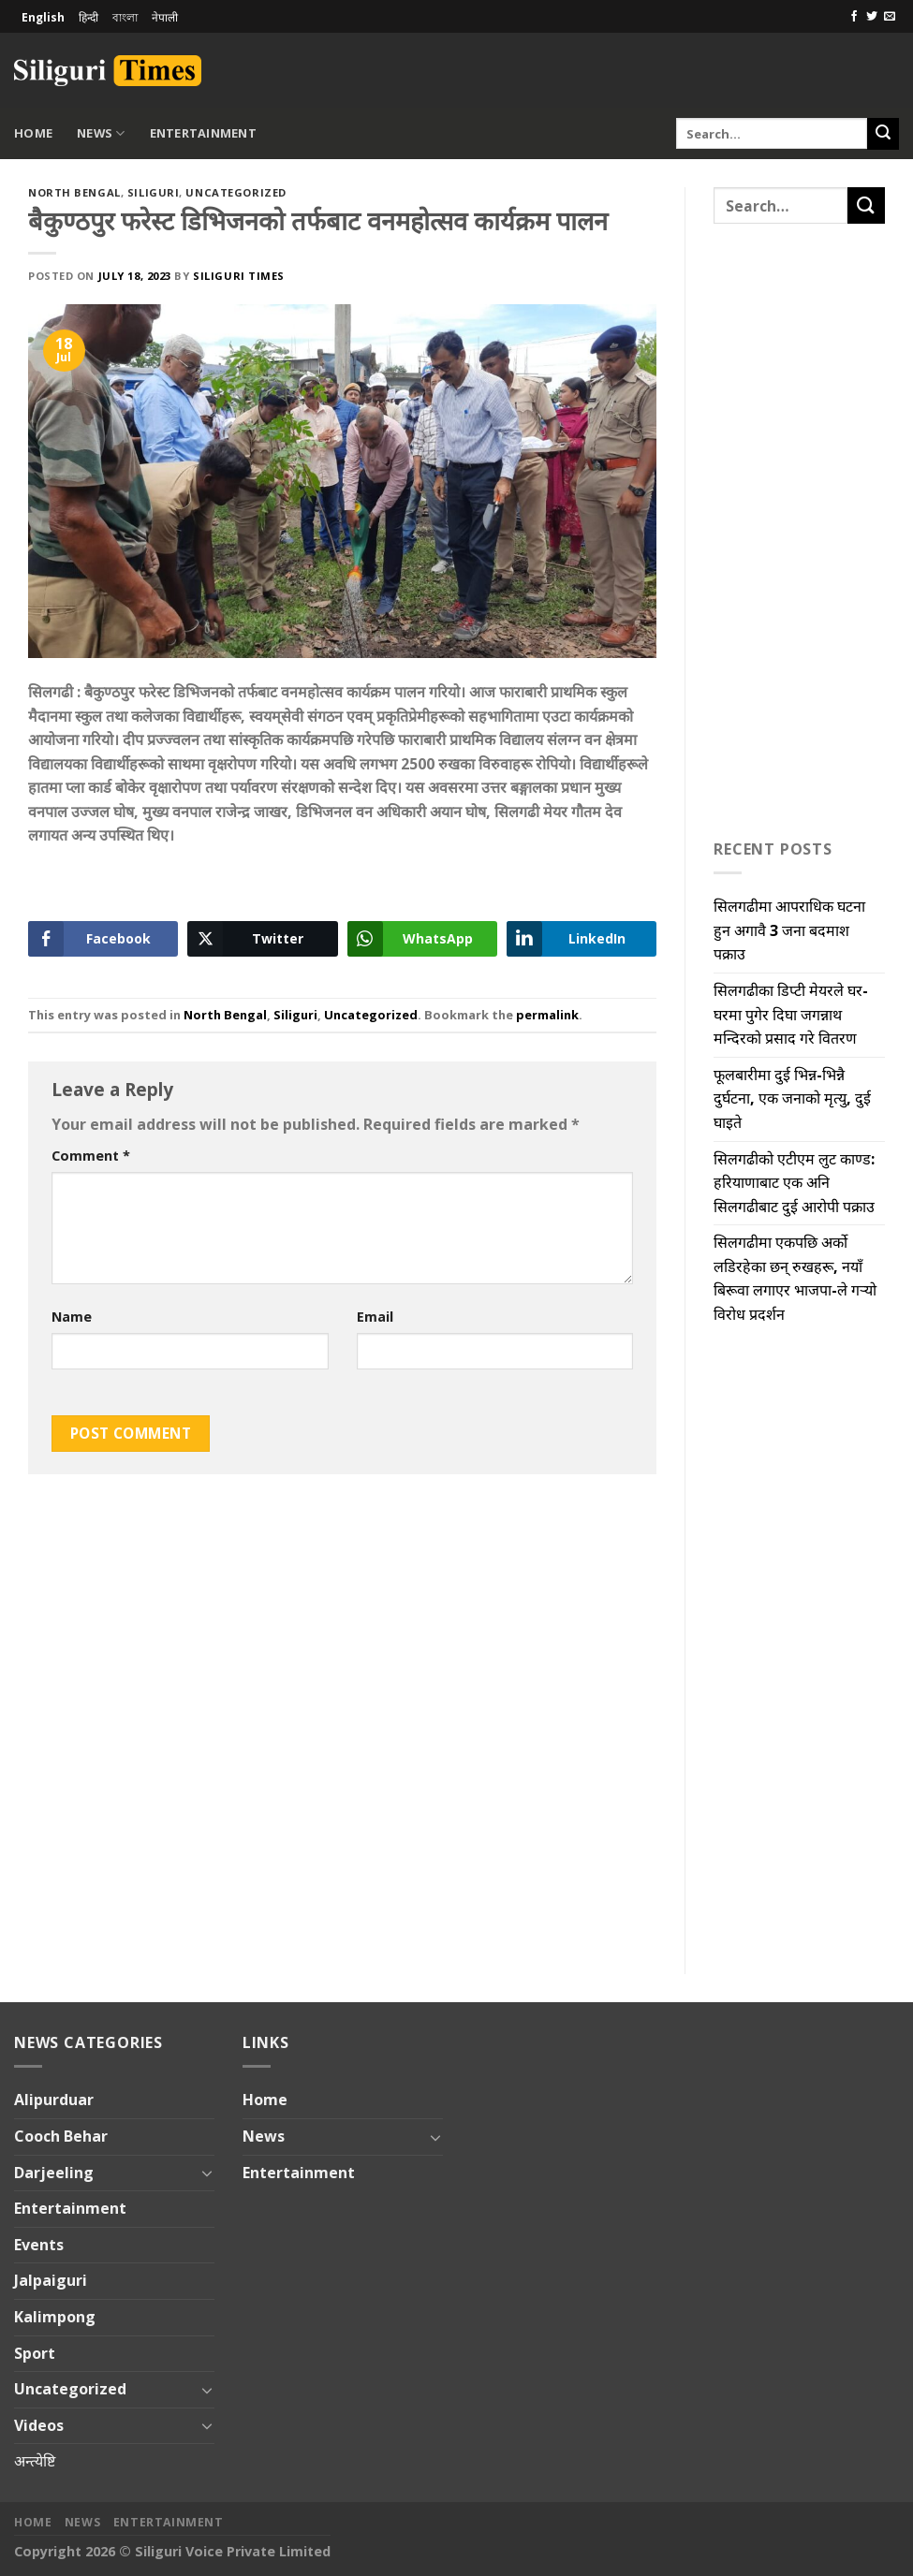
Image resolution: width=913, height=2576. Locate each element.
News (101, 133)
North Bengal (74, 192)
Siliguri (153, 192)
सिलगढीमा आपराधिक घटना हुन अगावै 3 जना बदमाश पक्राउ (789, 930)
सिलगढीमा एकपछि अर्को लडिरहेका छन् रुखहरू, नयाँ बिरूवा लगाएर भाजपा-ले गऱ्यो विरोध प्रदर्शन (795, 1278)
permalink (547, 1014)
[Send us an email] (889, 16)
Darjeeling (54, 2172)
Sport (34, 2353)
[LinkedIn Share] (581, 939)
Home (33, 132)
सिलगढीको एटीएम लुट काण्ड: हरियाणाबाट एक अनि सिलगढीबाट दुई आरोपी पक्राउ (794, 1183)
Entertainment (203, 132)
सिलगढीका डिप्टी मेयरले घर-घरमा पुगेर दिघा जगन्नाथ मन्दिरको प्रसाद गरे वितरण (791, 1014)
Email (375, 1316)
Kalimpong (55, 2316)
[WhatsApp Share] (422, 939)
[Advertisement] (680, 67)
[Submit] (883, 134)
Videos (39, 2425)
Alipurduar (54, 2099)
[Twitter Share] (262, 939)
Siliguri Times (239, 276)
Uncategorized (235, 192)
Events (39, 2244)
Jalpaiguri (50, 2280)
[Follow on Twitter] (871, 16)
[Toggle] (206, 2172)
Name (72, 1316)
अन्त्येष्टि (34, 2461)
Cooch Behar (61, 2136)
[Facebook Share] (103, 939)
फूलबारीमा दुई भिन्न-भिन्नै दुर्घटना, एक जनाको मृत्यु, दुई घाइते (792, 1098)
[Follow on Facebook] (854, 16)
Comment (91, 1155)
